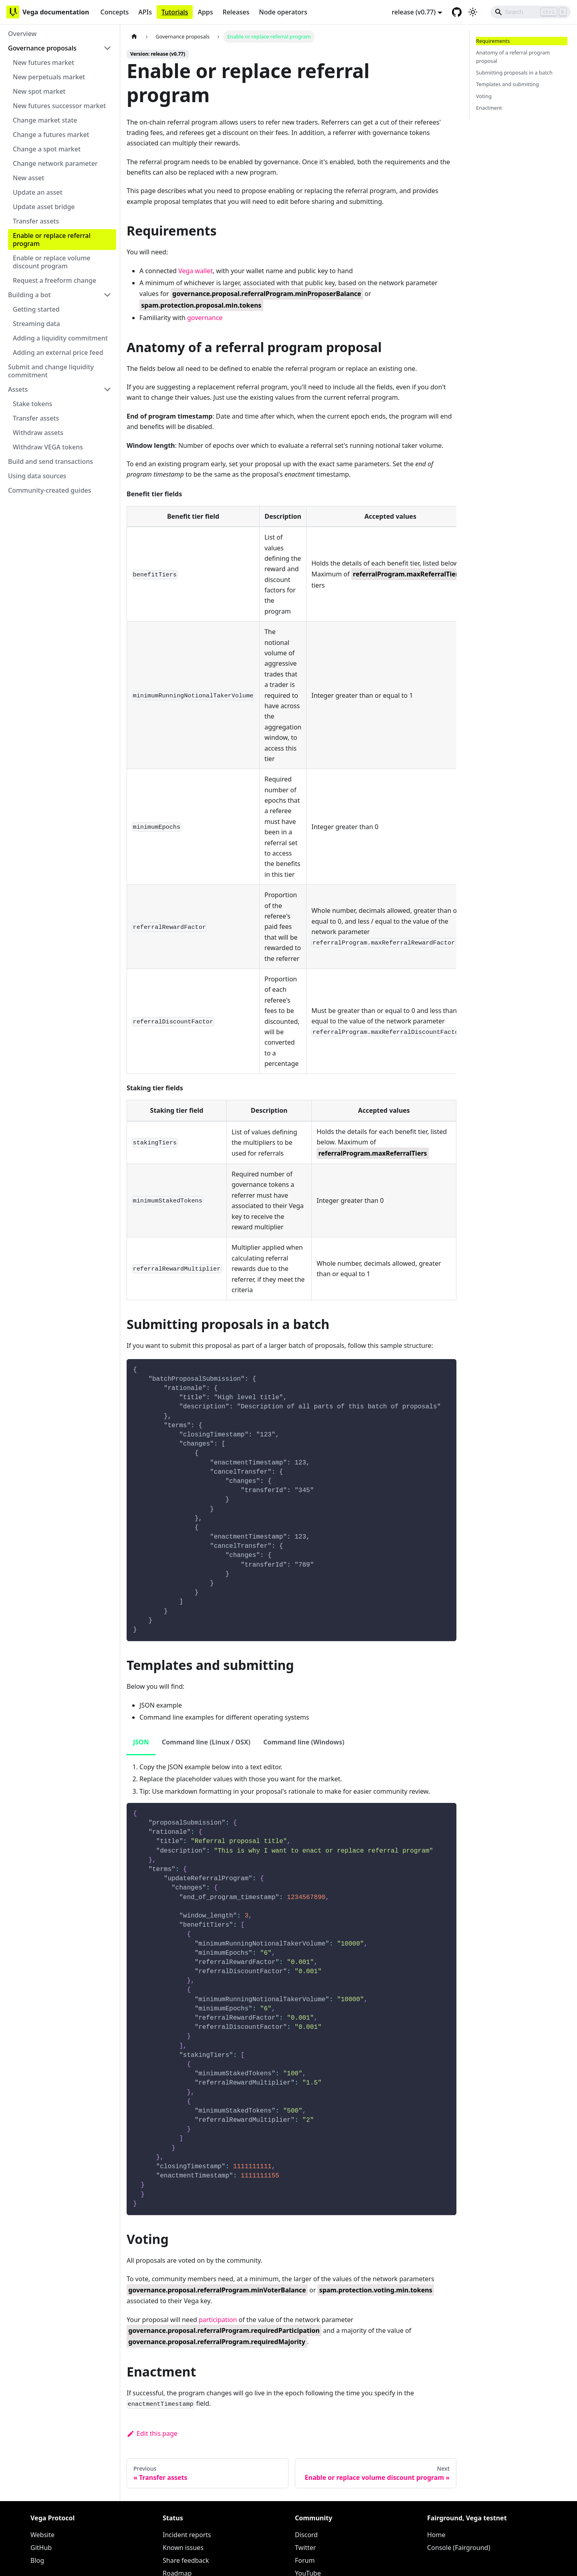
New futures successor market (59, 105)
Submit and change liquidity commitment (51, 371)
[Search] (530, 12)
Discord (306, 2534)
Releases (236, 12)
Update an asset (38, 192)
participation (218, 2319)
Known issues (183, 2547)
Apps (205, 12)
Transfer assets (36, 221)
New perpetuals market (49, 77)
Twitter (305, 2547)
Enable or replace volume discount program (52, 262)
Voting (484, 96)
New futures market (43, 62)
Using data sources (37, 475)
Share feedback (186, 2560)
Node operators (283, 12)
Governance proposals (42, 48)
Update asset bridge (44, 206)
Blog (37, 2560)
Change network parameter (55, 163)
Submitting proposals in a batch (514, 72)
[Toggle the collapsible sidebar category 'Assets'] (107, 389)
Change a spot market (47, 149)
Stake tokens (32, 403)
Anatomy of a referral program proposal (513, 56)
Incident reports (187, 2534)
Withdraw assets (38, 432)
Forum (305, 2560)
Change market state (45, 120)
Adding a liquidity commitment (60, 338)
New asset (28, 177)
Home (436, 2534)
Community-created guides (49, 490)
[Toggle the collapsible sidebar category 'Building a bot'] (107, 294)
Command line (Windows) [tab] (303, 1742)
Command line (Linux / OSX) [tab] (206, 1742)
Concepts (114, 12)
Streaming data (36, 323)
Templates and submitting (507, 84)
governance (204, 317)
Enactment (489, 107)
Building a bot (29, 294)
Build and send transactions (50, 461)
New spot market (39, 91)
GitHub (41, 2547)
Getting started (36, 309)
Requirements (493, 40)
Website (42, 2534)
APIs (145, 12)
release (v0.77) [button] (414, 12)
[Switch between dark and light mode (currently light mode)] (472, 12)
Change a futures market (51, 134)
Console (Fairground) (458, 2547)
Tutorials (174, 12)
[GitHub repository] (456, 12)
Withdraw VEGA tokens (48, 447)
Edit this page (152, 2433)
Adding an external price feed (58, 352)
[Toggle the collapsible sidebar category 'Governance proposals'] (107, 48)
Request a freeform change (54, 280)
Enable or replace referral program (52, 239)
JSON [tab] (141, 1742)
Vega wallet (195, 270)
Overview (22, 33)
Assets (18, 389)
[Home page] (134, 36)
